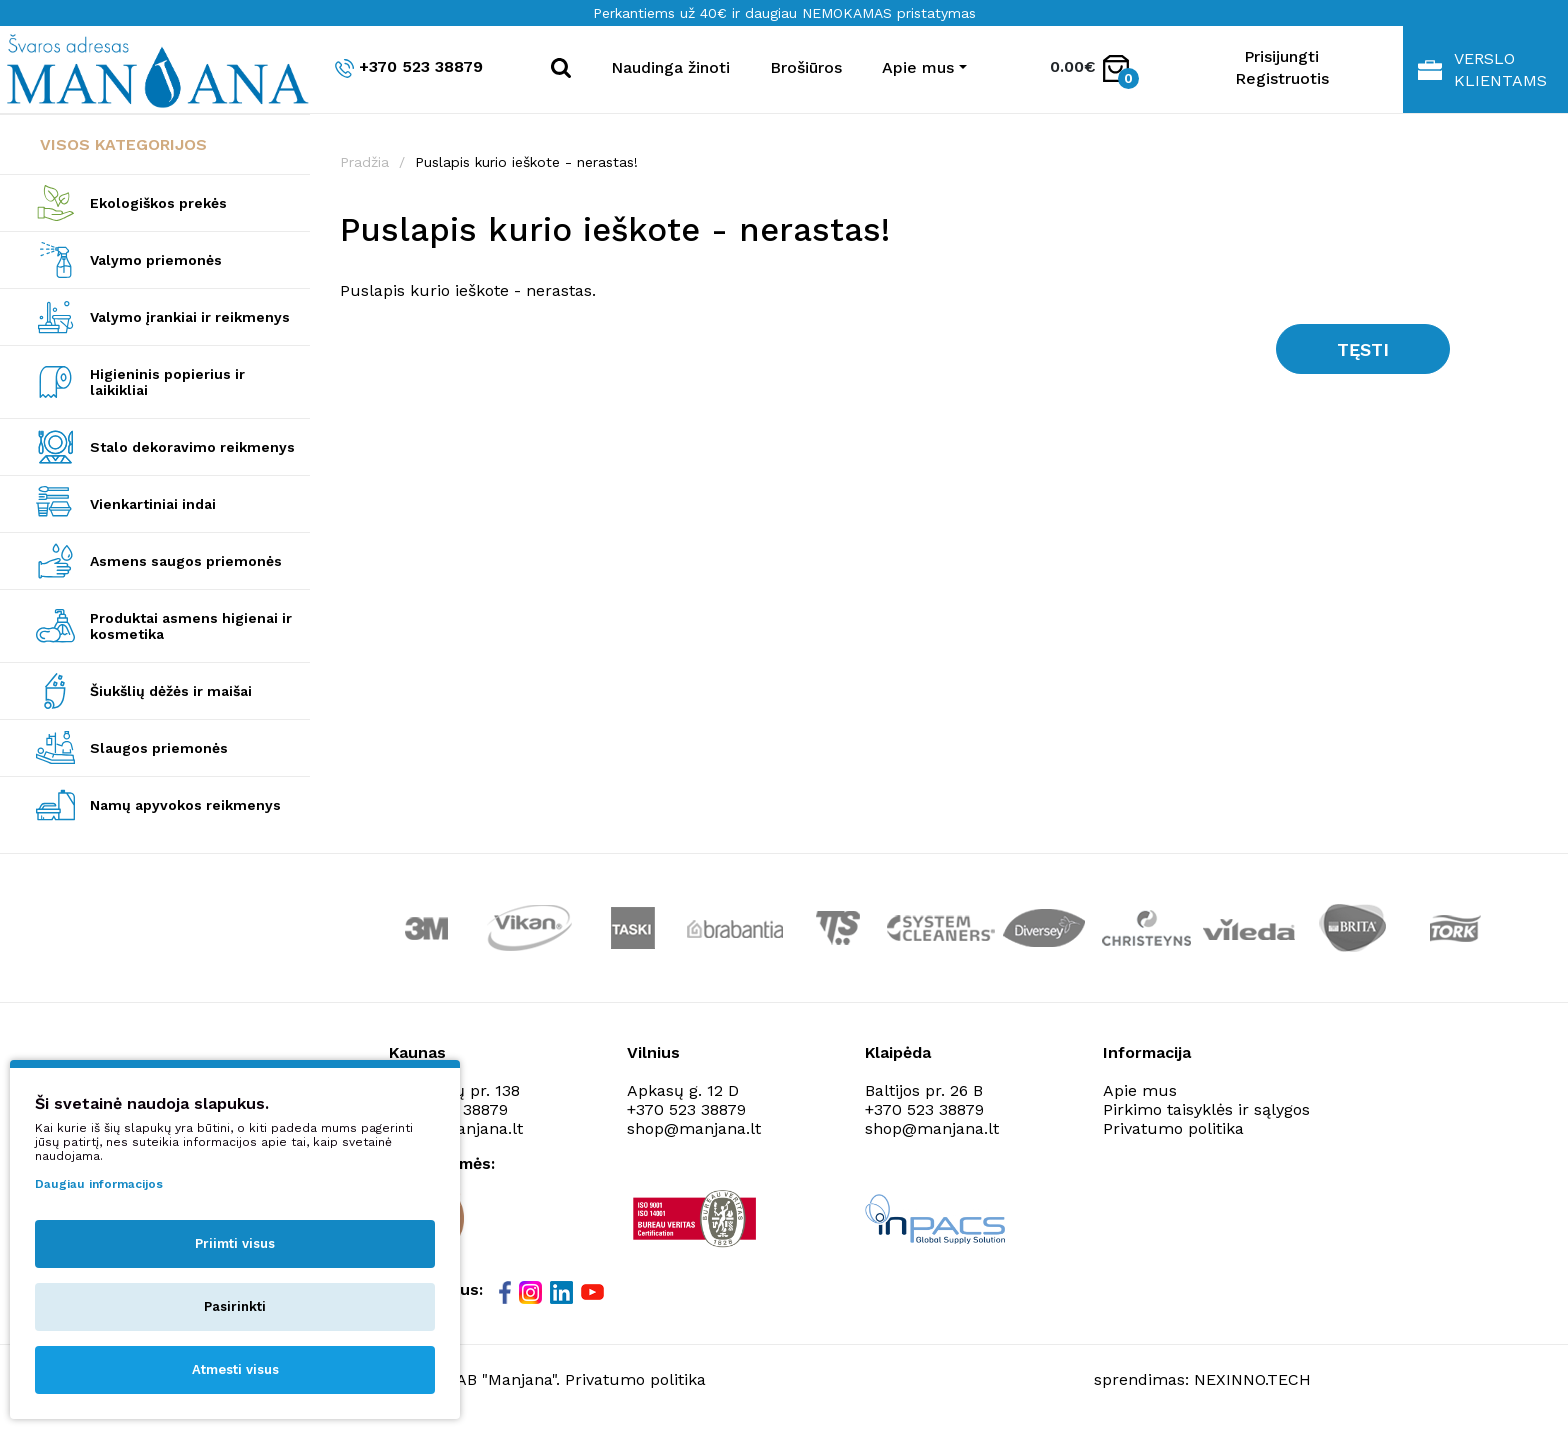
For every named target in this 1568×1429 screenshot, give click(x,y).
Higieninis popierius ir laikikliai (167, 382)
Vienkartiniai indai (153, 504)
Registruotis (1282, 78)
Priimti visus (235, 1243)
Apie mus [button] (918, 67)
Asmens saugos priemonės (186, 561)
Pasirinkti (235, 1306)
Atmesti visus (235, 1369)
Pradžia (364, 162)
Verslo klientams (1482, 69)
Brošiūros (806, 67)
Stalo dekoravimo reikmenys (192, 447)
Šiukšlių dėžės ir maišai (171, 691)
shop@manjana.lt (694, 1128)
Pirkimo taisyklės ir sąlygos (1206, 1109)
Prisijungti (1281, 56)
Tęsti (1363, 349)
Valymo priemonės (156, 260)
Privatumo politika (1173, 1128)
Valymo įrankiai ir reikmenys (190, 317)
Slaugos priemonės (159, 748)
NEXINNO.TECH (1252, 1379)
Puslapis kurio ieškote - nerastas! (526, 162)
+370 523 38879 (409, 67)
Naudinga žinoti (670, 67)
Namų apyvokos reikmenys (185, 805)
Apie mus (1140, 1090)
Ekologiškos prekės (158, 203)
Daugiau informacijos (99, 1184)
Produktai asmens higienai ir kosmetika (191, 626)
